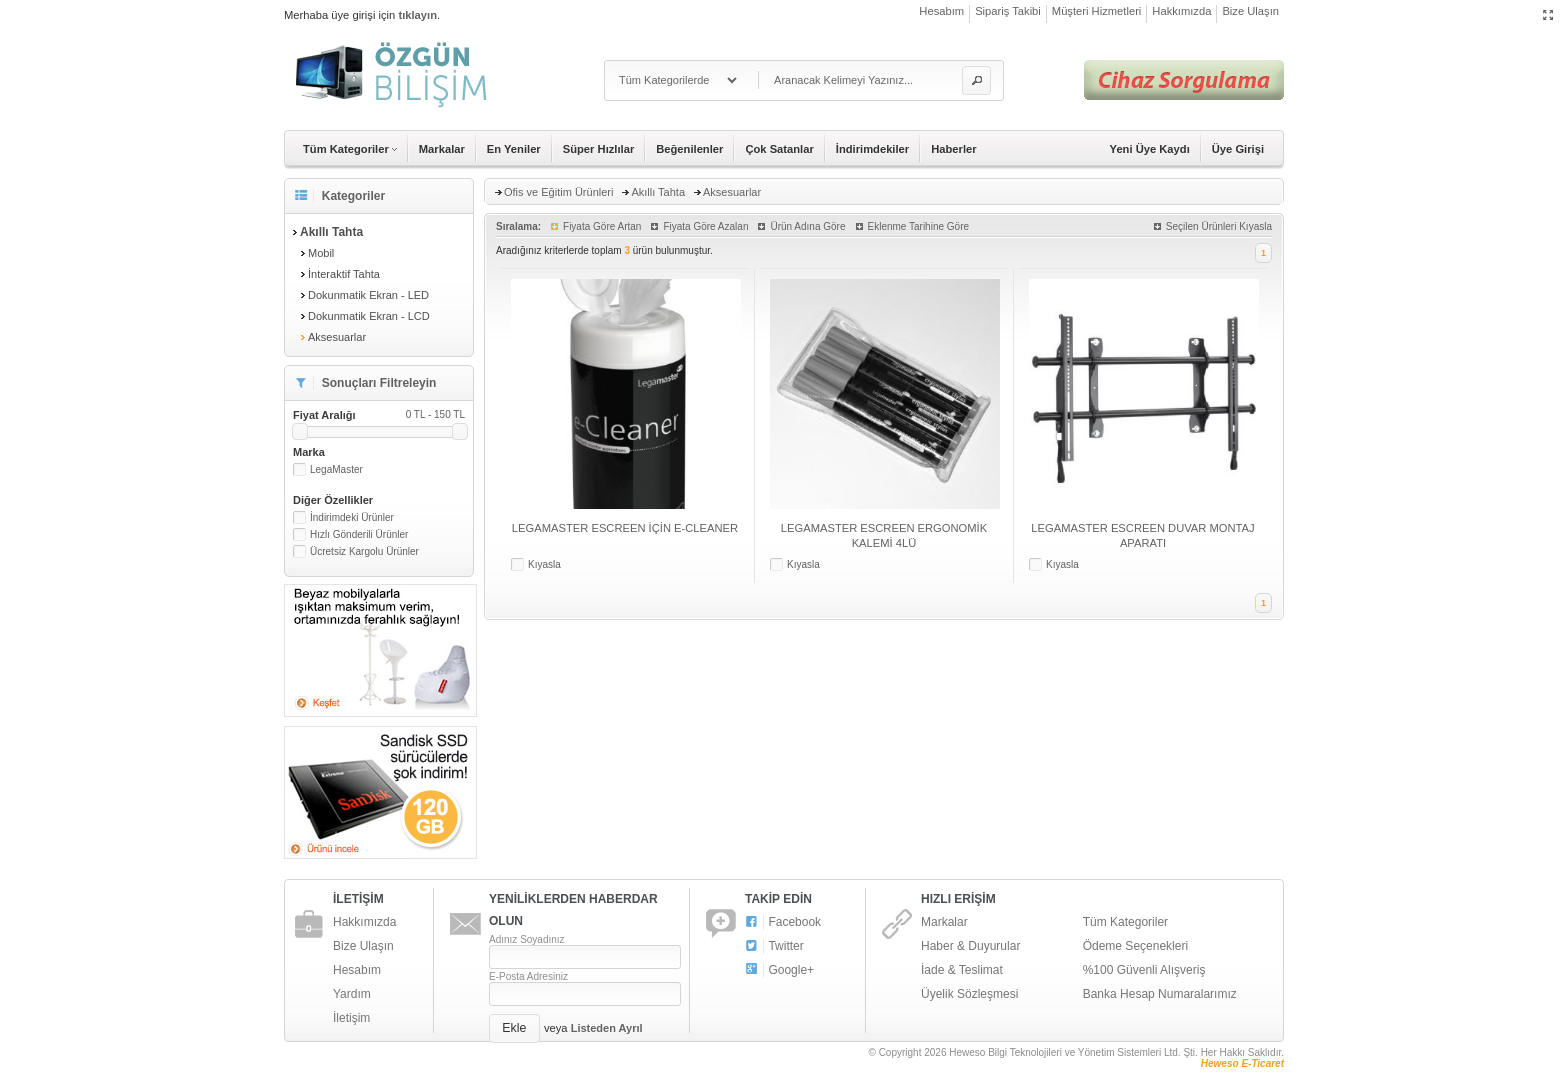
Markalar (442, 149)
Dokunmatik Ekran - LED (368, 295)
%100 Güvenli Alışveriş (1144, 970)
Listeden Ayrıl (607, 1028)
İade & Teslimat (962, 970)
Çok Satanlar (779, 149)
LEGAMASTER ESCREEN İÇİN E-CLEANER (625, 528)
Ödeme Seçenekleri (1135, 946)
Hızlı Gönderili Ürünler (359, 534)
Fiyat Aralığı (379, 415)
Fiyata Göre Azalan (705, 226)
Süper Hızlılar (599, 149)
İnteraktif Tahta (344, 274)
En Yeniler (514, 149)
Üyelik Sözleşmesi (969, 994)
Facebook (783, 922)
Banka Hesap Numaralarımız (1160, 994)
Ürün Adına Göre (807, 226)
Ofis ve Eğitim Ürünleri (558, 192)
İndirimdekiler (872, 149)
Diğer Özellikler (333, 500)
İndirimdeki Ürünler (352, 517)
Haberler (953, 149)
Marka (309, 452)
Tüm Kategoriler (1125, 922)
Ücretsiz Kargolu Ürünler (364, 551)
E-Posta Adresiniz (528, 976)
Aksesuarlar (337, 337)
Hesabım (941, 11)
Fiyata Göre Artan (602, 226)
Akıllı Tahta (658, 192)
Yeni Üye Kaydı (1150, 149)
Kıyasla (544, 564)
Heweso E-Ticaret (1242, 1063)
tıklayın (417, 15)
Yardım (352, 994)
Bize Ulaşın (1250, 11)
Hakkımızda (1181, 11)
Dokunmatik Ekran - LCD (369, 316)
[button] (976, 80)
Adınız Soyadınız (527, 939)
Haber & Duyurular (970, 946)
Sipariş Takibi (1008, 11)
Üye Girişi (1238, 149)
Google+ (779, 970)
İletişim (351, 1018)
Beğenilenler (689, 149)
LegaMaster (336, 469)
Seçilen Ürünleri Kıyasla (1219, 226)
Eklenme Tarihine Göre (919, 226)
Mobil (321, 253)
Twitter (774, 946)
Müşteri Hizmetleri (1097, 11)
